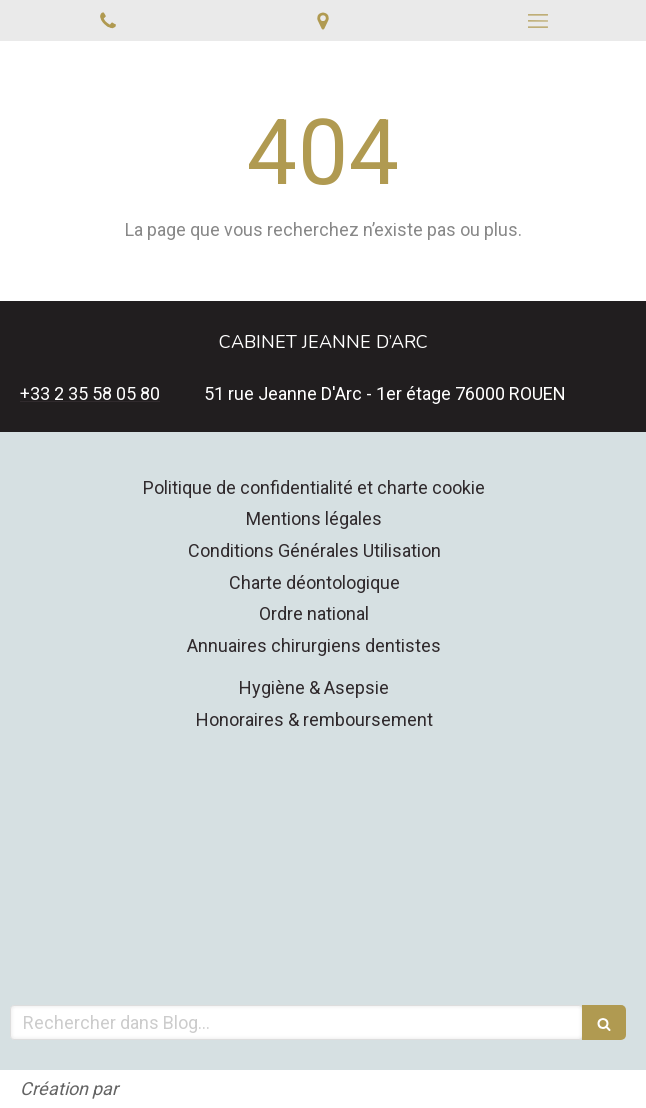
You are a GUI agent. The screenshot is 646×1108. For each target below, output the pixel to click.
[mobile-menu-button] (538, 21)
